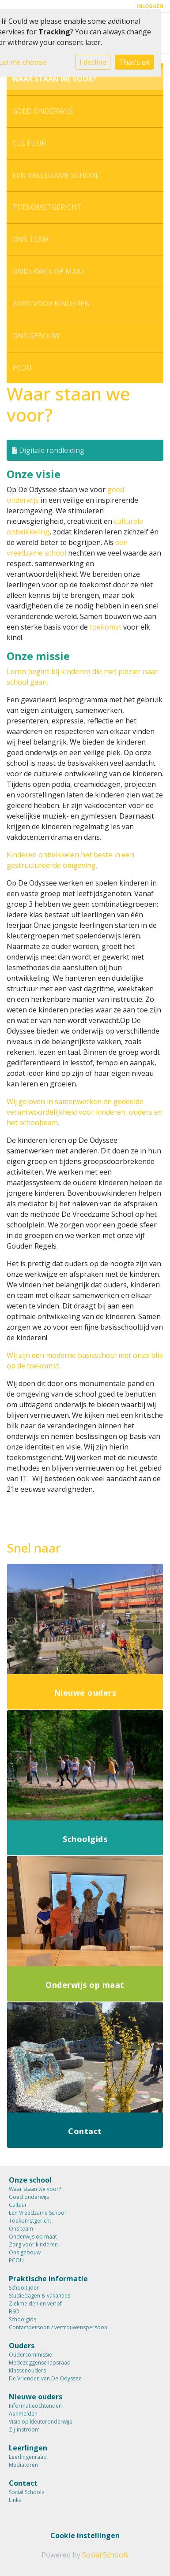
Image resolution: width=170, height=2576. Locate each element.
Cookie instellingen (85, 2535)
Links (15, 2500)
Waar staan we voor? (54, 79)
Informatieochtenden (35, 2405)
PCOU (22, 368)
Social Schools (26, 2492)
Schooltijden (24, 2287)
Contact (23, 2483)
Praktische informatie (48, 2278)
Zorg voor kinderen (51, 303)
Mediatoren (23, 2465)
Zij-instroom (24, 2429)
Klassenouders (27, 2370)
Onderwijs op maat (49, 271)
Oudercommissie (30, 2354)
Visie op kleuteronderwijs (40, 2421)
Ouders (21, 2345)
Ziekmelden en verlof (35, 2303)
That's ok (134, 62)
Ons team (30, 239)
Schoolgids (22, 2319)
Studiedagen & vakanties (39, 2295)
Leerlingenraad (28, 2457)
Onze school (30, 2180)
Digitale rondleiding (48, 450)
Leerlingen (28, 2448)
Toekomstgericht (47, 207)
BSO (14, 2311)
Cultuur (29, 143)
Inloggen (149, 6)
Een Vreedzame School (55, 175)
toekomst (105, 627)
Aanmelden (23, 2413)
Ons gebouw (36, 336)
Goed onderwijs (42, 111)
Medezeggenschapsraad (40, 2362)
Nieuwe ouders (35, 2397)
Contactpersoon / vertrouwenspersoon (58, 2327)
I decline (92, 62)
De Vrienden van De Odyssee (45, 2378)
